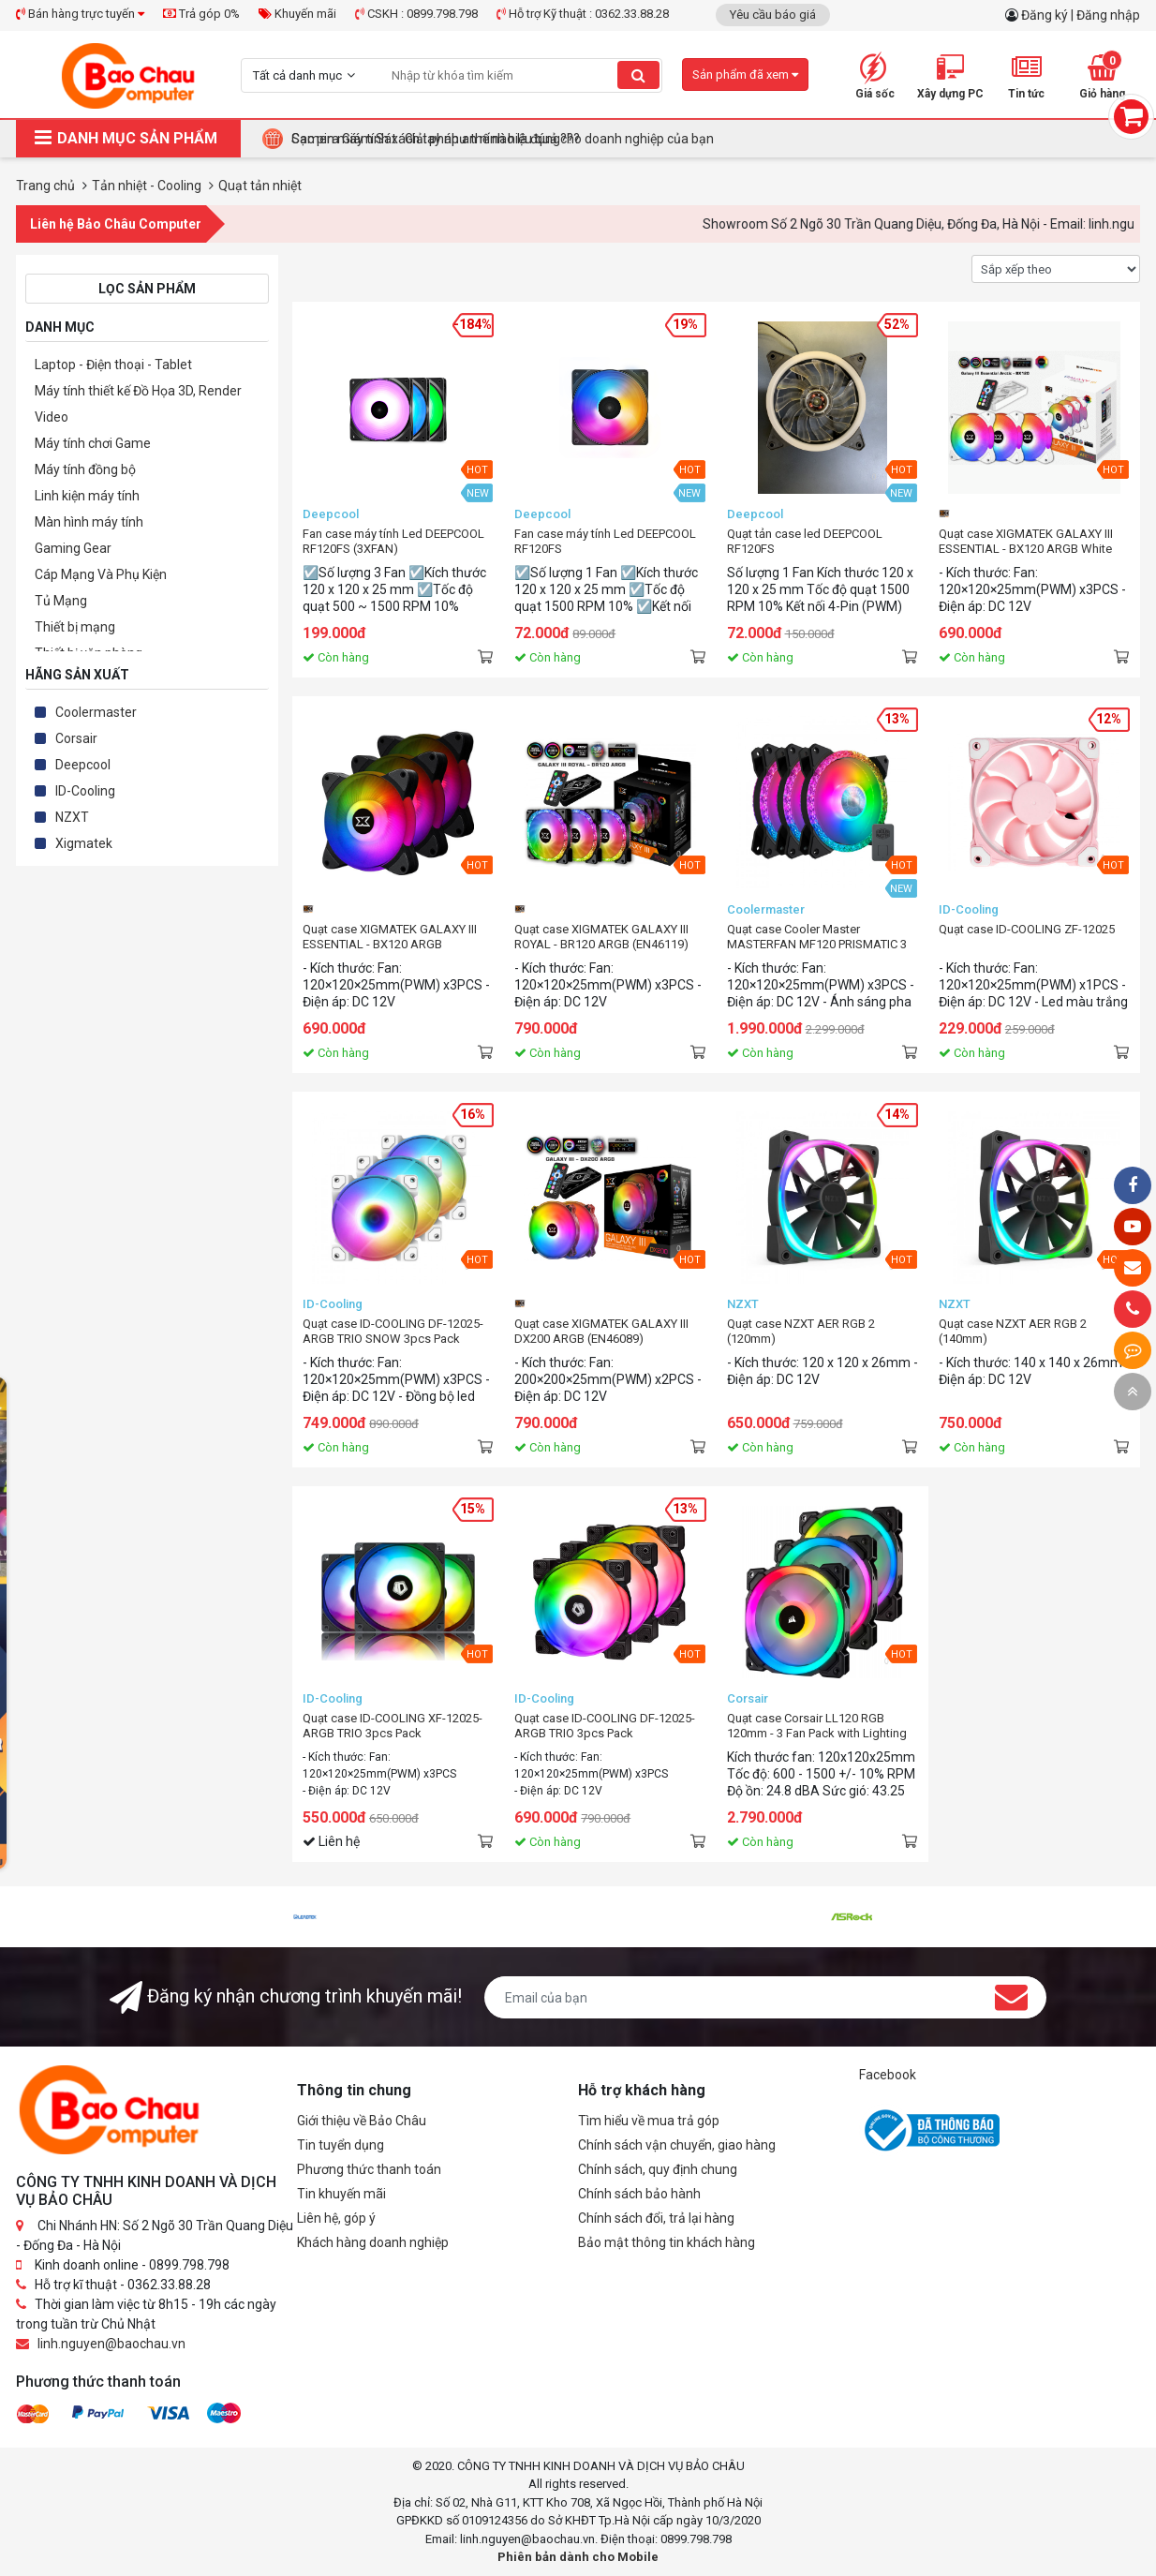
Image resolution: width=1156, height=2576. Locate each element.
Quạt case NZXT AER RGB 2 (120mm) (801, 1331)
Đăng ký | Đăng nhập (1080, 14)
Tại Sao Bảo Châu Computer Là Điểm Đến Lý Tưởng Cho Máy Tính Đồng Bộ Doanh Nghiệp (551, 138)
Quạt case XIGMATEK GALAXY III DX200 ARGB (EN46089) (601, 1331)
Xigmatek (83, 843)
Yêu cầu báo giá (773, 14)
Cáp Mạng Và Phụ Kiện (101, 574)
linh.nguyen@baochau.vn (111, 2343)
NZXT (72, 817)
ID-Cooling (85, 790)
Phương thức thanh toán (369, 2169)
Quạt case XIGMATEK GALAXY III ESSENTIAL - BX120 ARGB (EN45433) (390, 937)
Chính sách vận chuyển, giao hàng (677, 2144)
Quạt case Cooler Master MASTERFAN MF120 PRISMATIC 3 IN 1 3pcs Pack (817, 937)
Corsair (76, 738)
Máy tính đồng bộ (85, 469)
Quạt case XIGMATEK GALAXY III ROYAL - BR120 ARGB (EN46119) (601, 936)
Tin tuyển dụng (340, 2144)
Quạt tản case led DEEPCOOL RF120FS (804, 541)
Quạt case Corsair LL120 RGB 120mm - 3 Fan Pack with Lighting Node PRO (817, 1726)
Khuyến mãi (297, 14)
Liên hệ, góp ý (336, 2218)
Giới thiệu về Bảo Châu (361, 2120)
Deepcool (83, 764)
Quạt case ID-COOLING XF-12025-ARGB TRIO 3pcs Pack (392, 1725)
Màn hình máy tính (89, 521)
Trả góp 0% (201, 14)
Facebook (887, 2074)
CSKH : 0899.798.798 (416, 14)
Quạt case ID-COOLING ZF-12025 (1027, 929)
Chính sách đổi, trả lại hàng (656, 2218)
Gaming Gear (73, 548)
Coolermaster (96, 712)
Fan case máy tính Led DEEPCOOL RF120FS (605, 541)
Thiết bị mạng (75, 626)
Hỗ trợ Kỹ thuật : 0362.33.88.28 (582, 14)
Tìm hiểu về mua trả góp (648, 2120)
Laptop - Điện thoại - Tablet (113, 364)
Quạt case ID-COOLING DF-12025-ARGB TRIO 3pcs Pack (604, 1725)
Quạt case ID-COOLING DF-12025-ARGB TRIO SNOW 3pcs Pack (393, 1331)
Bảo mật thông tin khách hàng (666, 2242)
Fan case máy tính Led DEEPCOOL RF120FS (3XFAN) (393, 541)
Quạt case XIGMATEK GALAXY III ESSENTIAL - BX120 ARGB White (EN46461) (1026, 542)
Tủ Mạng (61, 600)
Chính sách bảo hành (639, 2193)
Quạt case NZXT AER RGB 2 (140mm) (1013, 1331)
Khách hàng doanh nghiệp (373, 2242)
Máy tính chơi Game (93, 443)
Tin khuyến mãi (341, 2193)
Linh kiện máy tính (87, 495)
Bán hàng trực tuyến (80, 14)
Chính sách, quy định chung (657, 2169)
